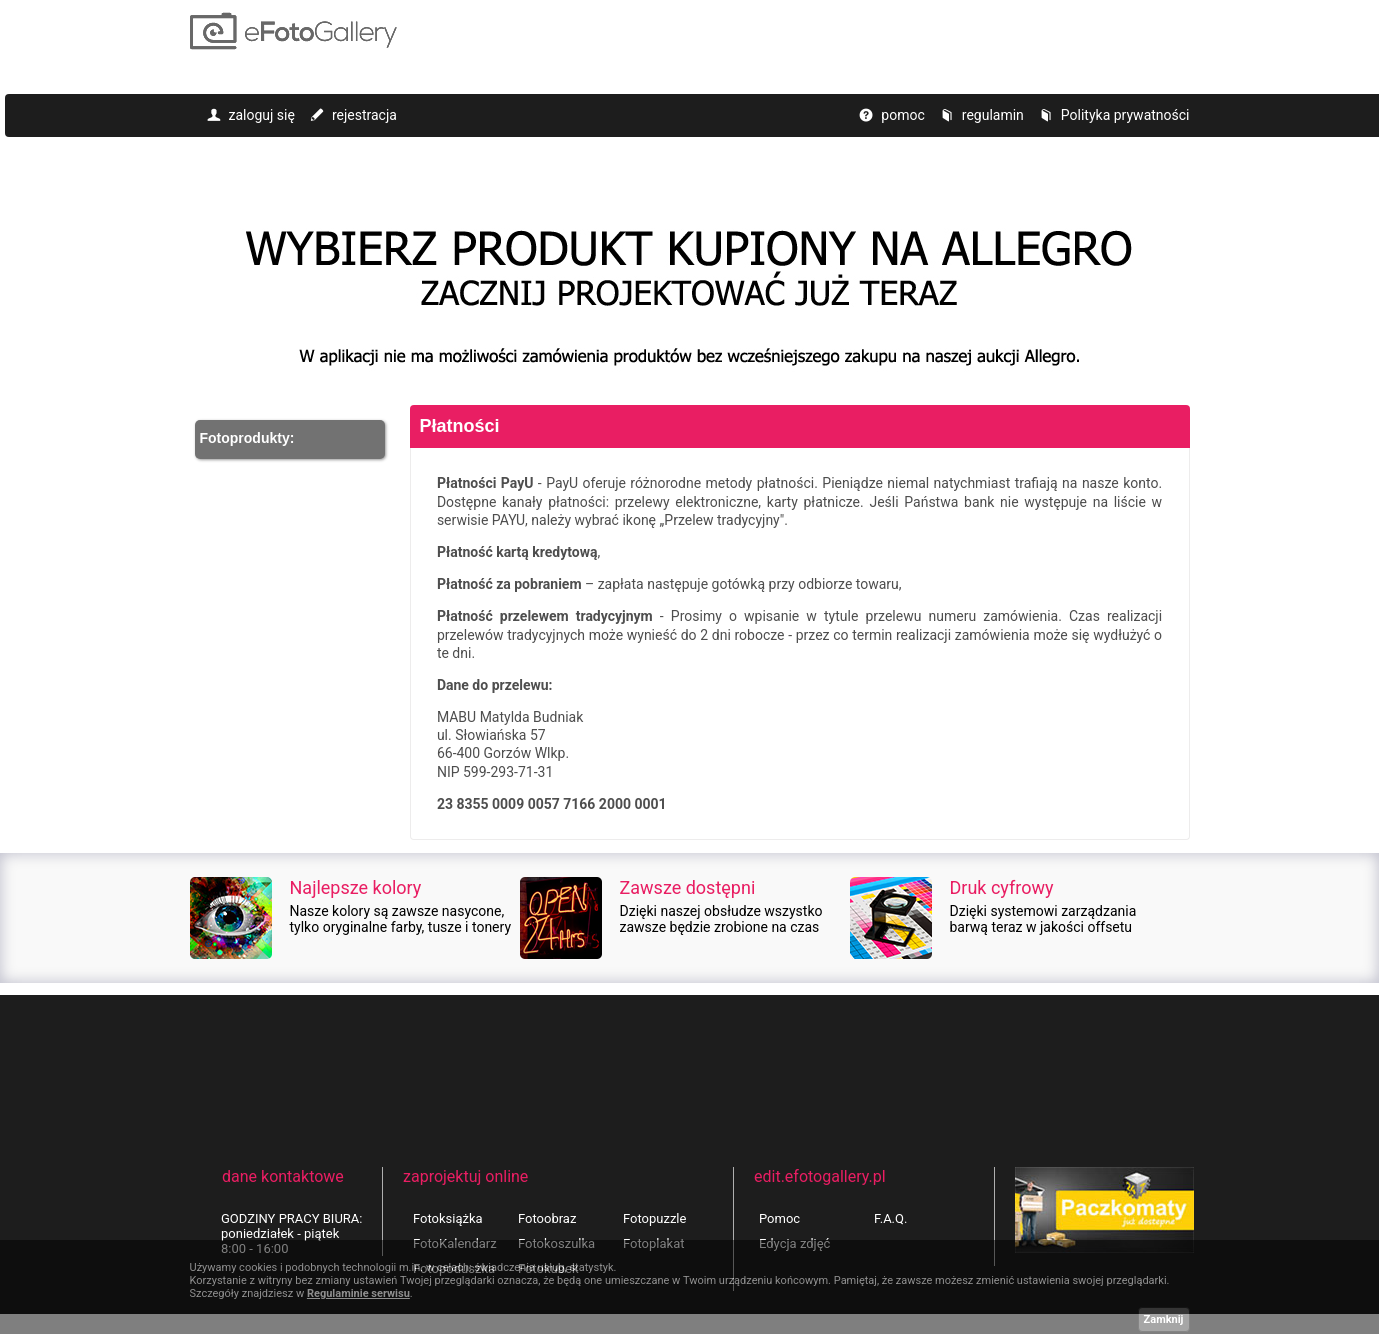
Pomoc (779, 1218)
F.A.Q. (890, 1218)
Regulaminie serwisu (358, 1293)
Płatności (460, 426)
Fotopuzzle (654, 1218)
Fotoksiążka (448, 1218)
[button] (290, 439)
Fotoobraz (547, 1218)
